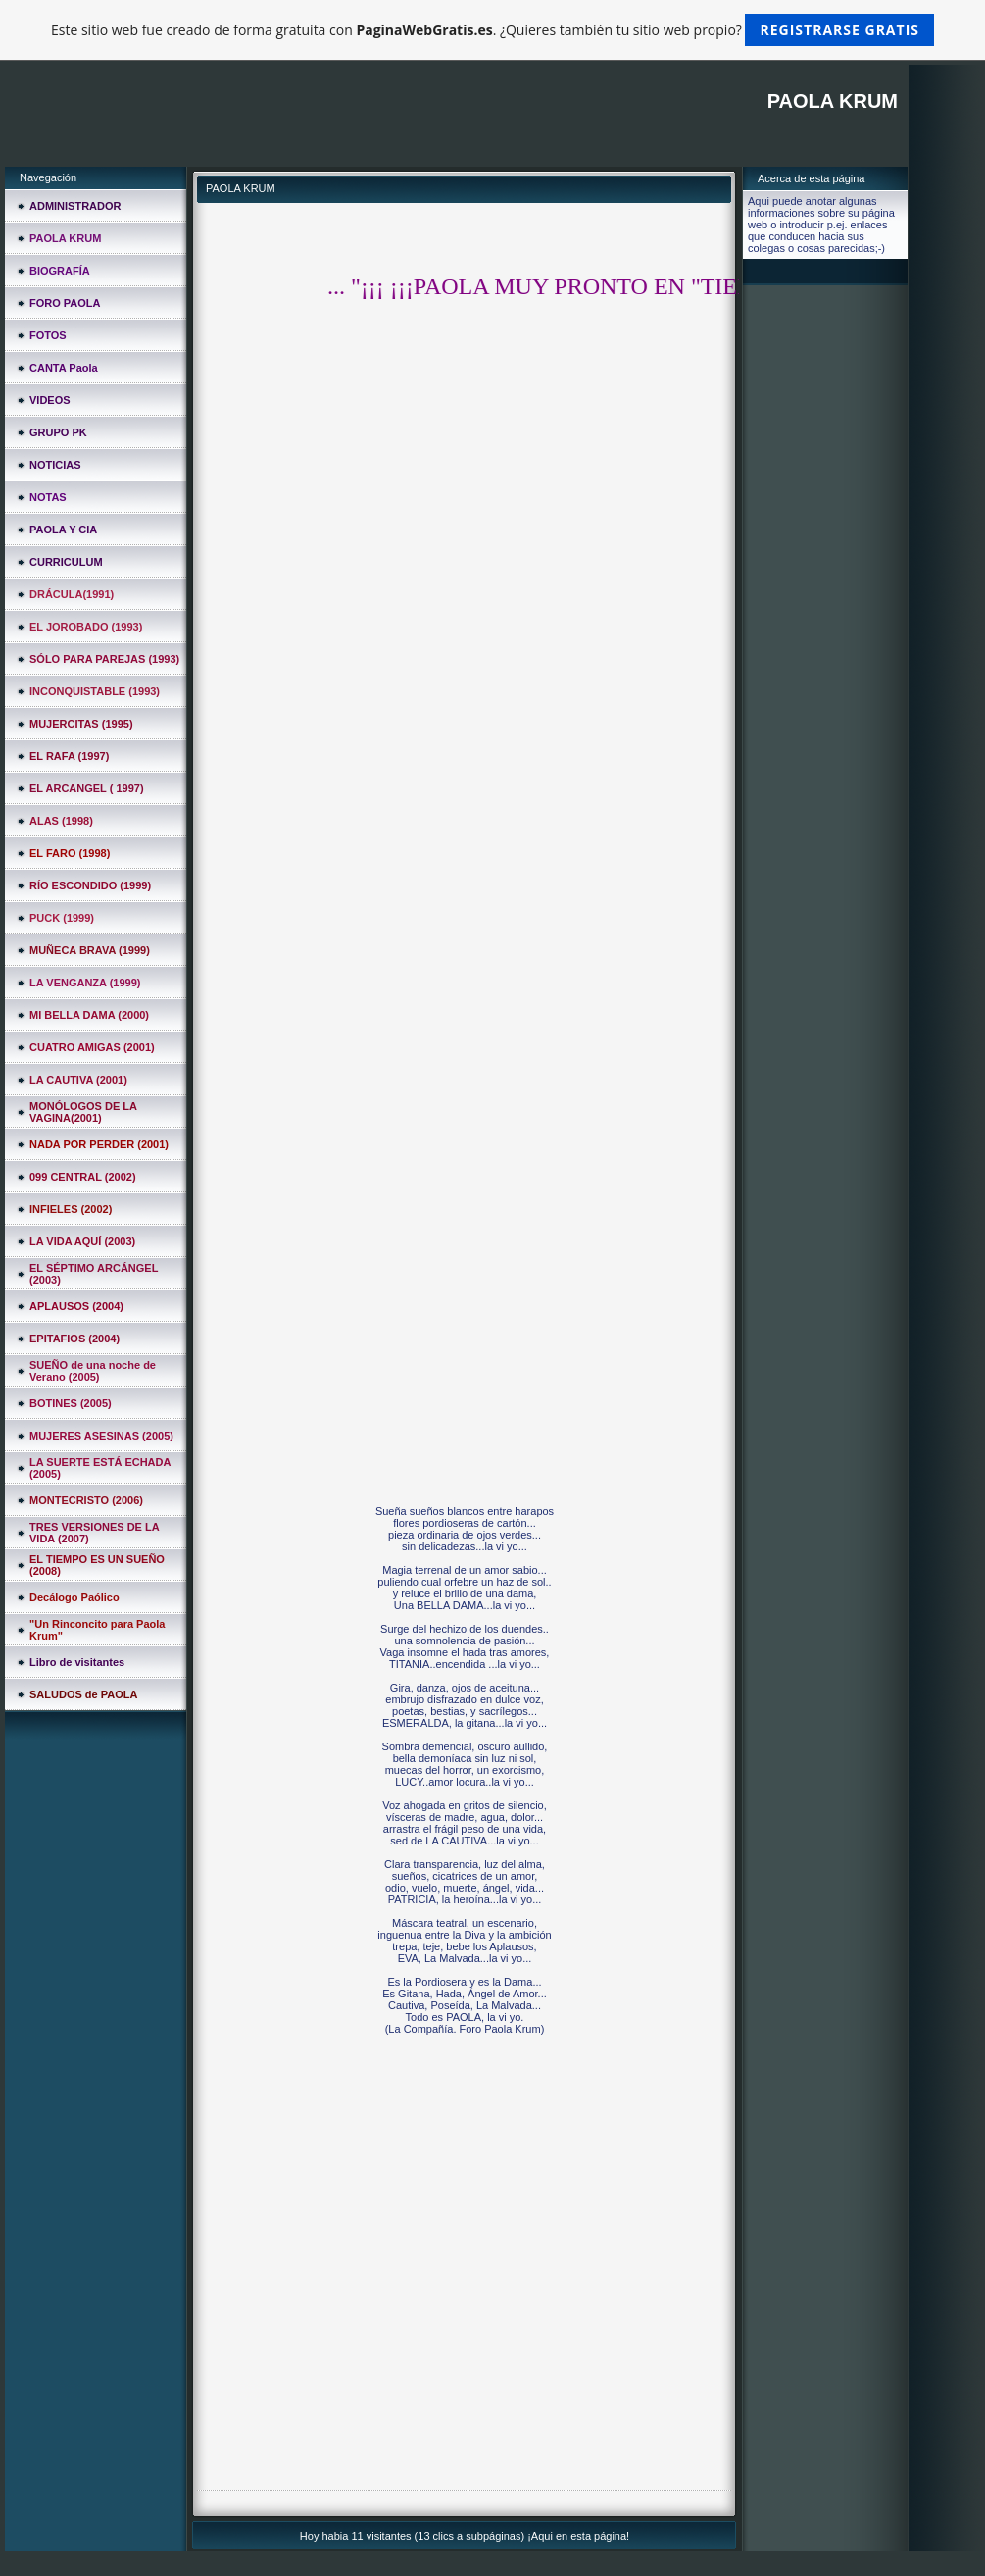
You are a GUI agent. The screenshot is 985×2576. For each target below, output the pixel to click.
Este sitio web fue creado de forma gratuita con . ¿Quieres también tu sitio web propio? (492, 30)
